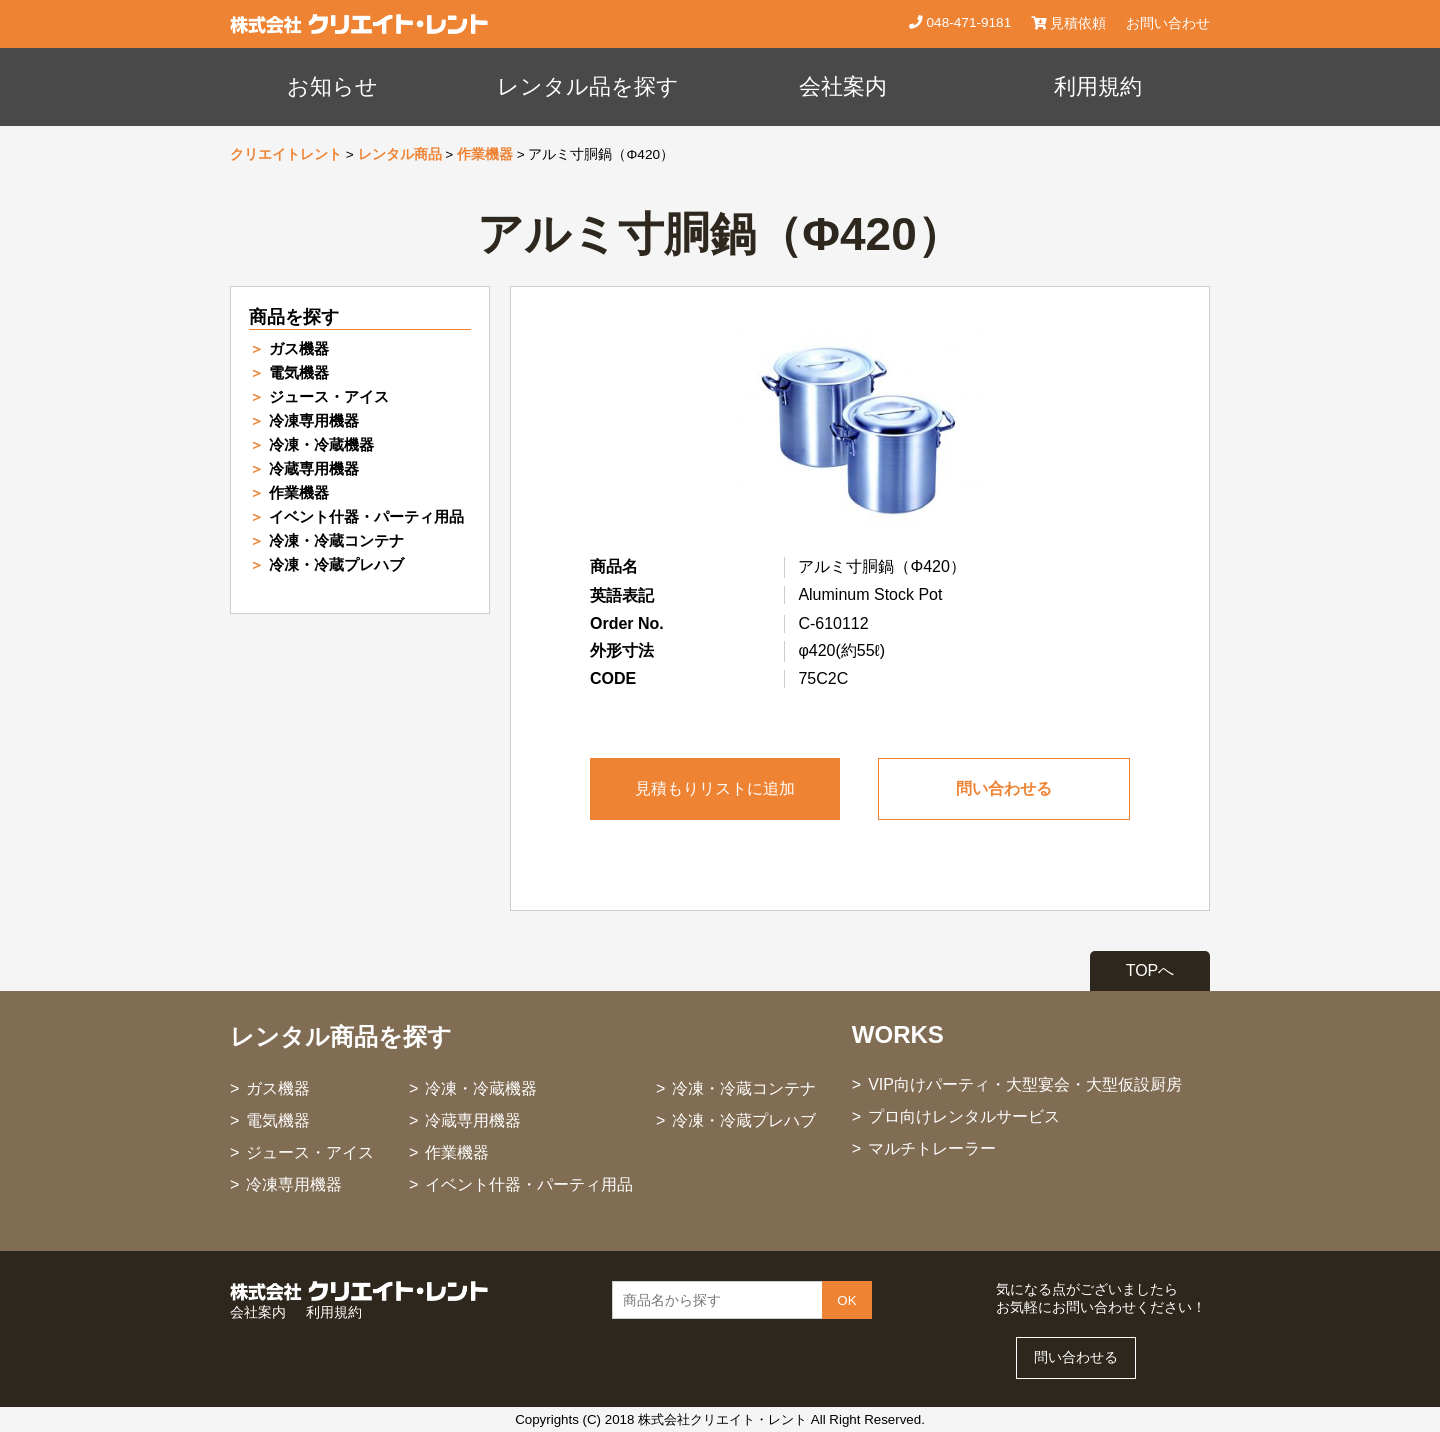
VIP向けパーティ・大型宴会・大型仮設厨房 (1025, 1084)
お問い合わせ (1168, 23)
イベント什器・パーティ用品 (366, 516)
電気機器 (299, 372)
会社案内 (843, 86)
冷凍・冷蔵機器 (321, 444)
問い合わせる (1004, 788)
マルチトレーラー (932, 1148)
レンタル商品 (400, 154)
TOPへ (1150, 970)
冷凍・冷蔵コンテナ (336, 540)
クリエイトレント (286, 154)
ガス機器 (299, 348)
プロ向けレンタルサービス (964, 1116)
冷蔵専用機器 (314, 468)
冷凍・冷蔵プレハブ (336, 564)
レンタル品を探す (588, 86)
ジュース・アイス (329, 396)
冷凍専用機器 (314, 420)
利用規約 (1098, 86)
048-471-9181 (967, 22)
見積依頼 (1068, 23)
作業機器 (485, 154)
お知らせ (332, 86)
